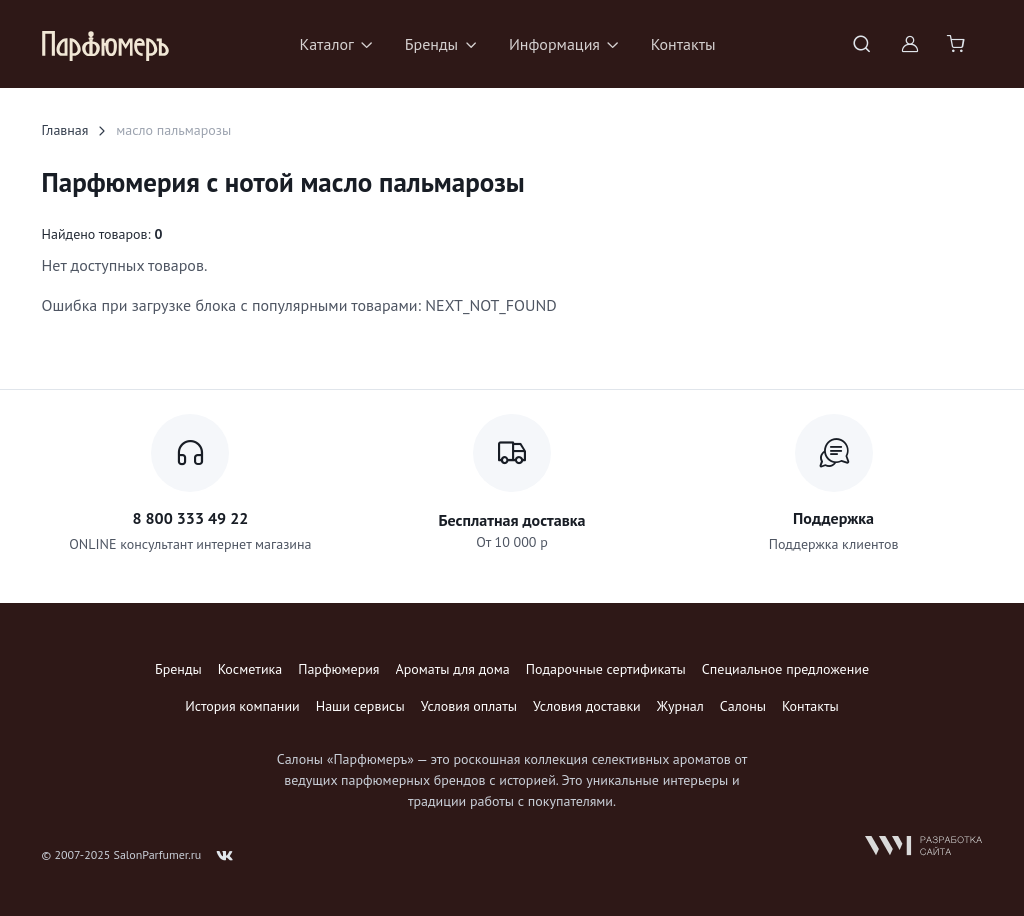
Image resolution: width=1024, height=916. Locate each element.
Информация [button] (554, 44)
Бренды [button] (431, 44)
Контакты (683, 44)
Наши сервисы (360, 706)
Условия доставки (587, 706)
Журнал (680, 706)
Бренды (178, 669)
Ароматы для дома (453, 669)
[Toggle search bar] (862, 44)
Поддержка (833, 518)
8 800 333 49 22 (190, 518)
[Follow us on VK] (225, 856)
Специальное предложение (785, 669)
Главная (65, 130)
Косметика (250, 669)
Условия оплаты (469, 706)
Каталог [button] (326, 44)
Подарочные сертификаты (606, 669)
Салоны (743, 706)
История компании (242, 706)
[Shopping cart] (958, 44)
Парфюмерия (338, 669)
